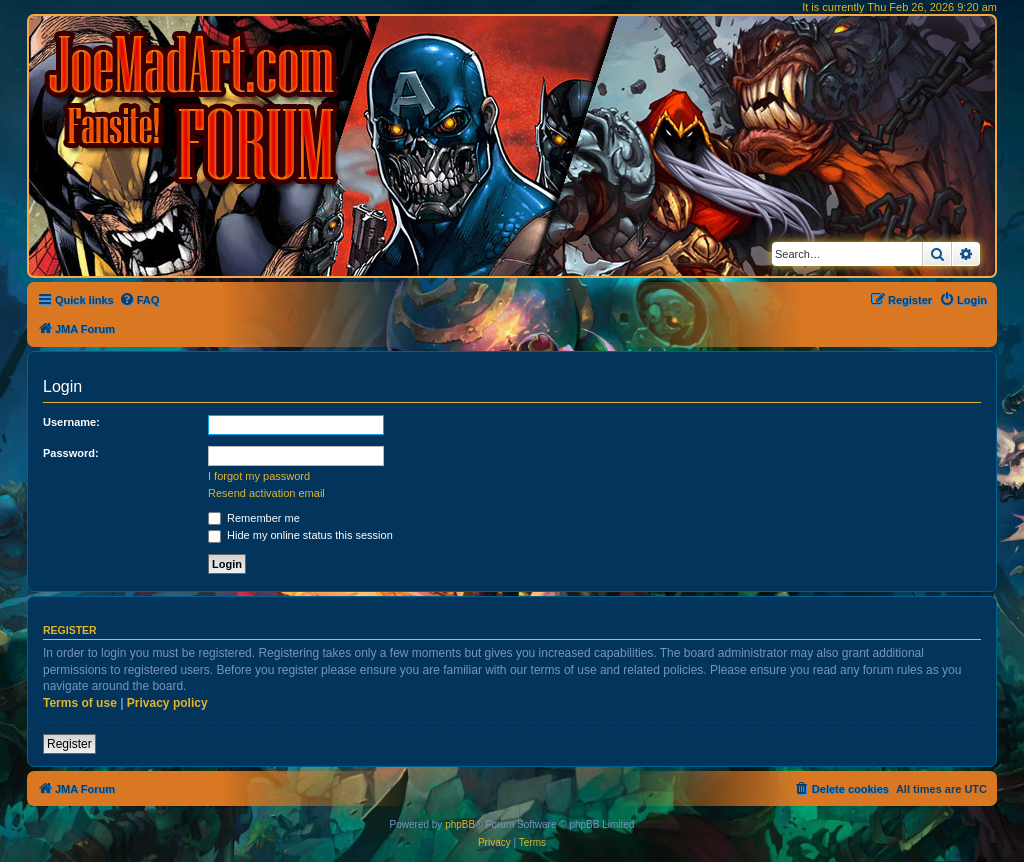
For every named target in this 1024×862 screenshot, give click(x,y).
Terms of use (80, 703)
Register (69, 744)
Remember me (254, 518)
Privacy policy (167, 703)
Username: (71, 422)
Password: (71, 453)
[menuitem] (139, 300)
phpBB (460, 824)
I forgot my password (259, 476)
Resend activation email (266, 493)
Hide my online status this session (300, 535)
